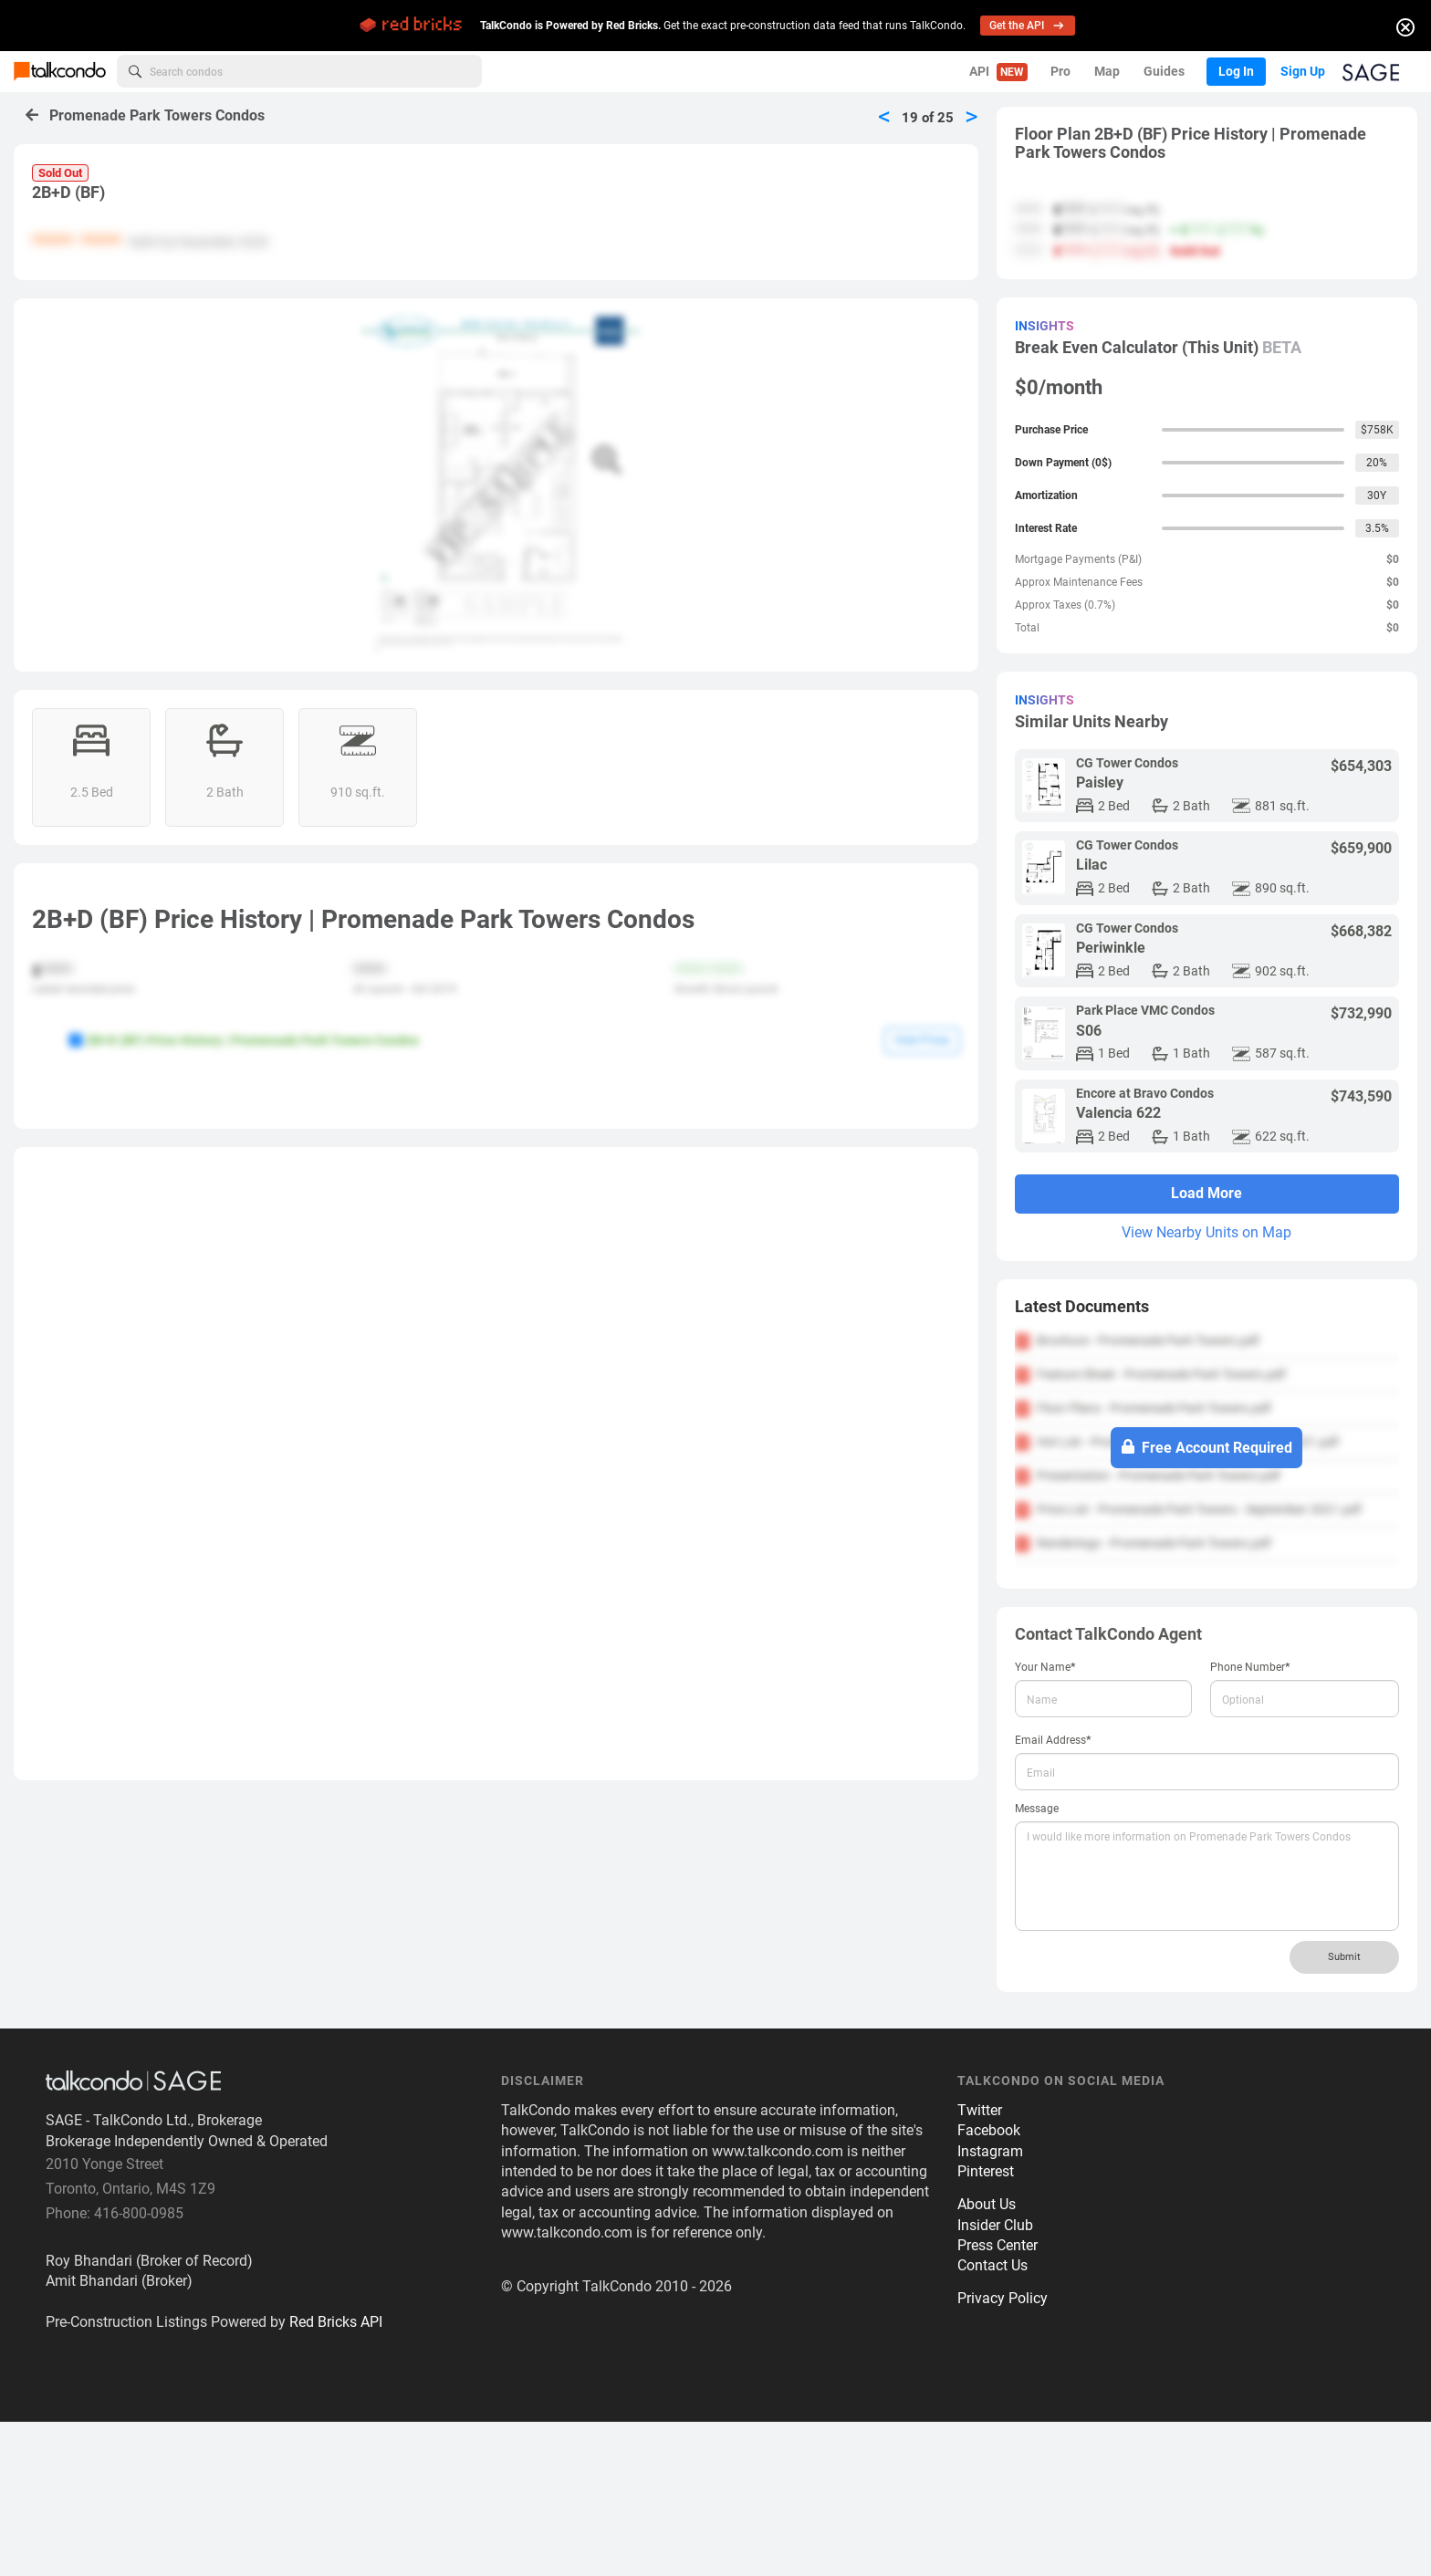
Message (1037, 1808)
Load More (1206, 1193)
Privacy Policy (1002, 2452)
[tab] (1207, 1307)
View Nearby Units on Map (1206, 1232)
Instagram (990, 2304)
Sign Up (1302, 71)
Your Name (1045, 1667)
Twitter (979, 2263)
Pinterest (985, 2324)
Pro (1060, 71)
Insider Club (995, 2378)
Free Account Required (1207, 1447)
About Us (986, 2357)
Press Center (997, 2398)
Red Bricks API (335, 2475)
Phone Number (1250, 1667)
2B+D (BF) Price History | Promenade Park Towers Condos (243, 1040)
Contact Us (992, 2419)
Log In (1235, 71)
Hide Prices (922, 1040)
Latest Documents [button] (1082, 1306)
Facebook (988, 2284)
